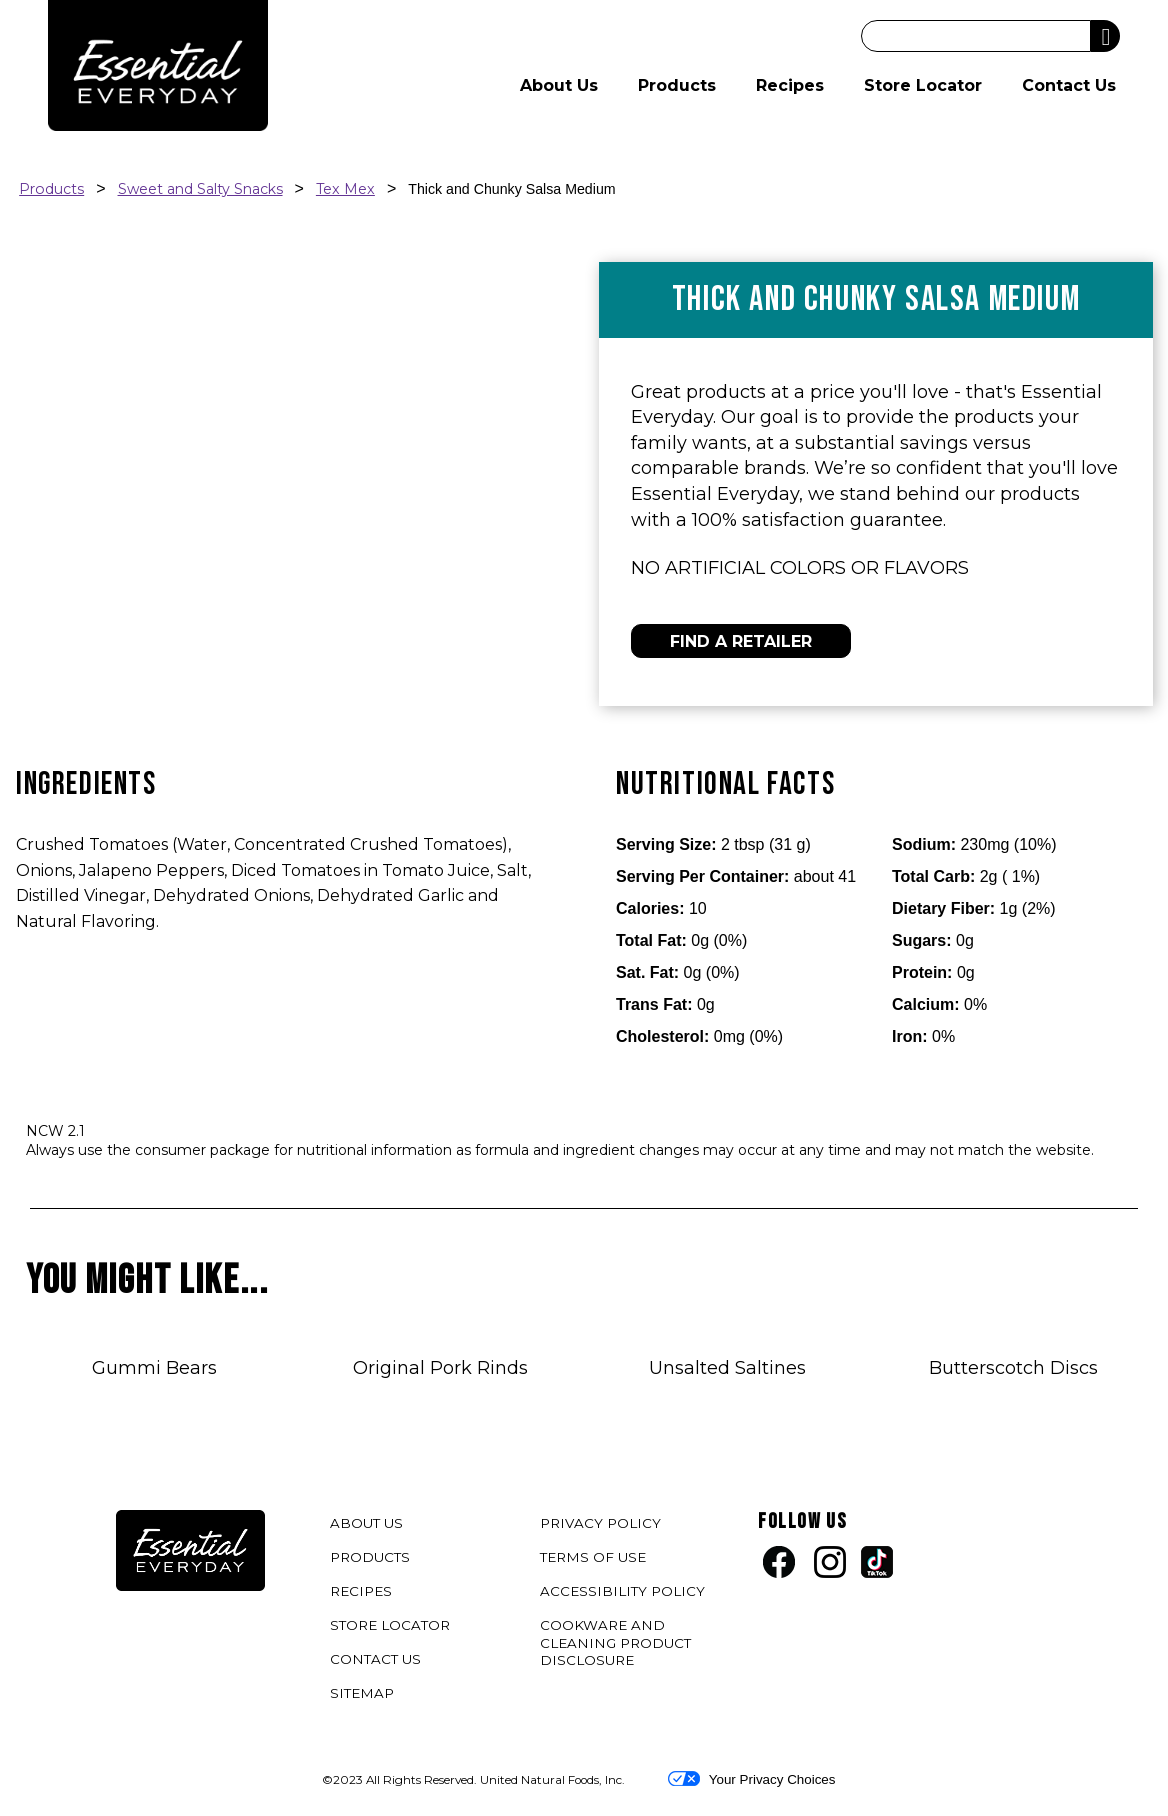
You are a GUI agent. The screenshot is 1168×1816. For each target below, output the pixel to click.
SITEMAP (362, 1693)
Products (677, 85)
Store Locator (923, 85)
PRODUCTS (370, 1557)
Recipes (790, 85)
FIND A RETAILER (741, 641)
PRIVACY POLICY (603, 1526)
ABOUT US (366, 1523)
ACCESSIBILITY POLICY (625, 1594)
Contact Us (1069, 85)
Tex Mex (345, 189)
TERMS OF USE (595, 1560)
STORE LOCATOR (390, 1625)
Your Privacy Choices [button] (751, 1779)
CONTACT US (375, 1659)
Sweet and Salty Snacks (200, 189)
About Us (559, 85)
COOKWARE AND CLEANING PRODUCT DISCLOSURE (615, 1646)
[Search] (976, 36)
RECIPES (361, 1591)
